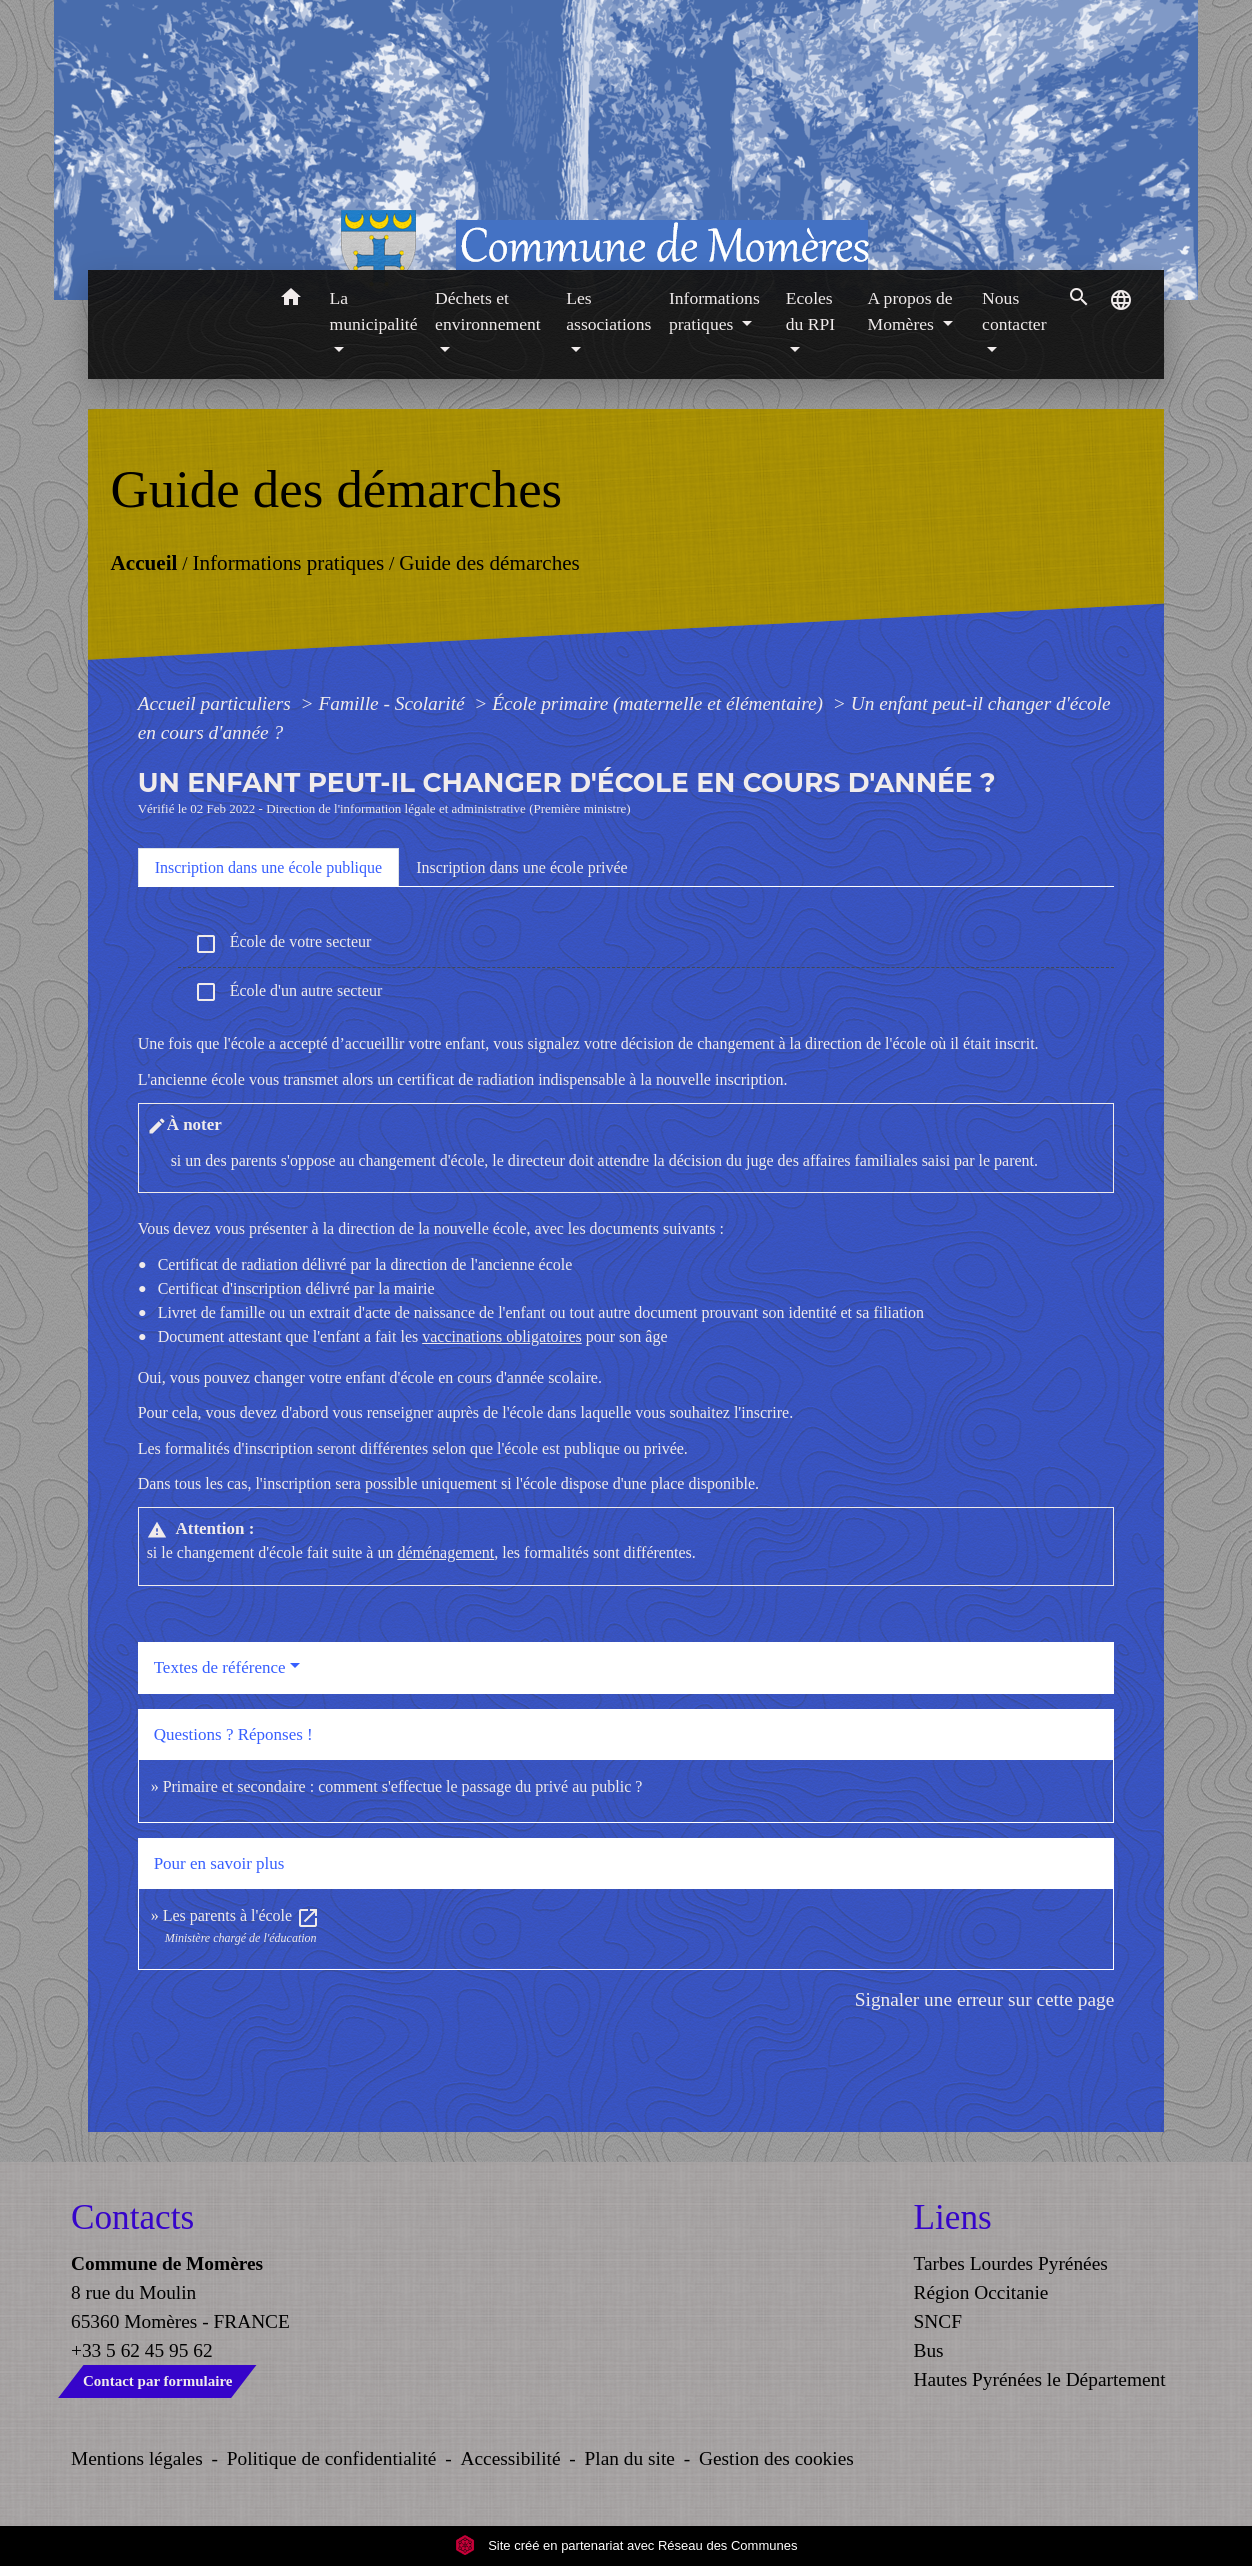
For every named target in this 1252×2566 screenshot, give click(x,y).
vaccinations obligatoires (502, 1336)
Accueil (143, 563)
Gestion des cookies (776, 2458)
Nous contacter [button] (1014, 311)
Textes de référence (220, 1667)
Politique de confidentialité (332, 2458)
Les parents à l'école (241, 1915)
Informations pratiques (288, 563)
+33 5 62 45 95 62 (142, 2350)
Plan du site (630, 2458)
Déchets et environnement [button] (488, 311)
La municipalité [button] (374, 311)
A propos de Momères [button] (909, 311)
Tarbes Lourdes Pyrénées (1011, 2263)
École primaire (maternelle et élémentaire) (660, 703)
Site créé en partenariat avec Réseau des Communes (626, 2545)
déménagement (445, 1552)
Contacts (132, 2217)
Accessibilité (511, 2458)
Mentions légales (137, 2458)
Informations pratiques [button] (714, 311)
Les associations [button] (608, 311)
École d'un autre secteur (288, 992)
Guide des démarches (489, 563)
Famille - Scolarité (393, 703)
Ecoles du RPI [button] (810, 311)
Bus (929, 2350)
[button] (291, 300)
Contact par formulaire (157, 2381)
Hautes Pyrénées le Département (1040, 2379)
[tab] (269, 867)
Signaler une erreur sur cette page (985, 1999)
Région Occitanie (981, 2292)
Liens (953, 2217)
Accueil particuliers (217, 703)
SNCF (938, 2321)
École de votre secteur (283, 944)
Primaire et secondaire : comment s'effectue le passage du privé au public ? (403, 1786)
